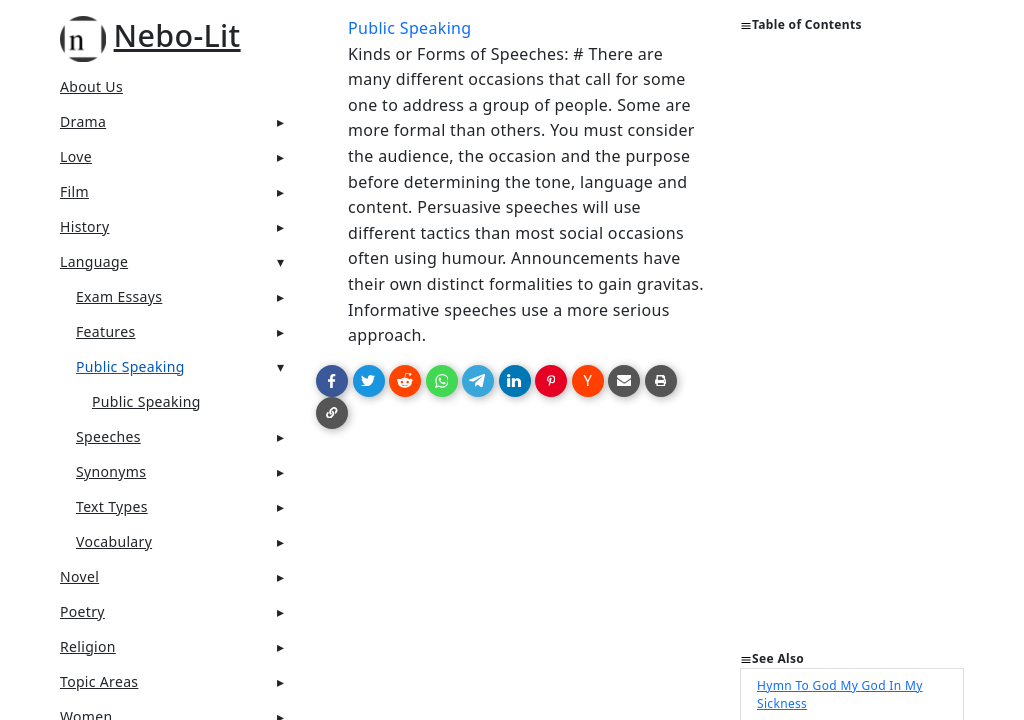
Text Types (112, 506)
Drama (83, 121)
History (84, 226)
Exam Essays (119, 296)
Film (74, 191)
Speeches (108, 436)
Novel (79, 576)
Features (105, 331)
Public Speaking (130, 366)
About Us (91, 86)
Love (76, 156)
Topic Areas (99, 681)
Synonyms (111, 471)
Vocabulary (114, 541)
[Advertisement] (852, 350)
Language (94, 261)
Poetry (82, 611)
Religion (88, 646)
